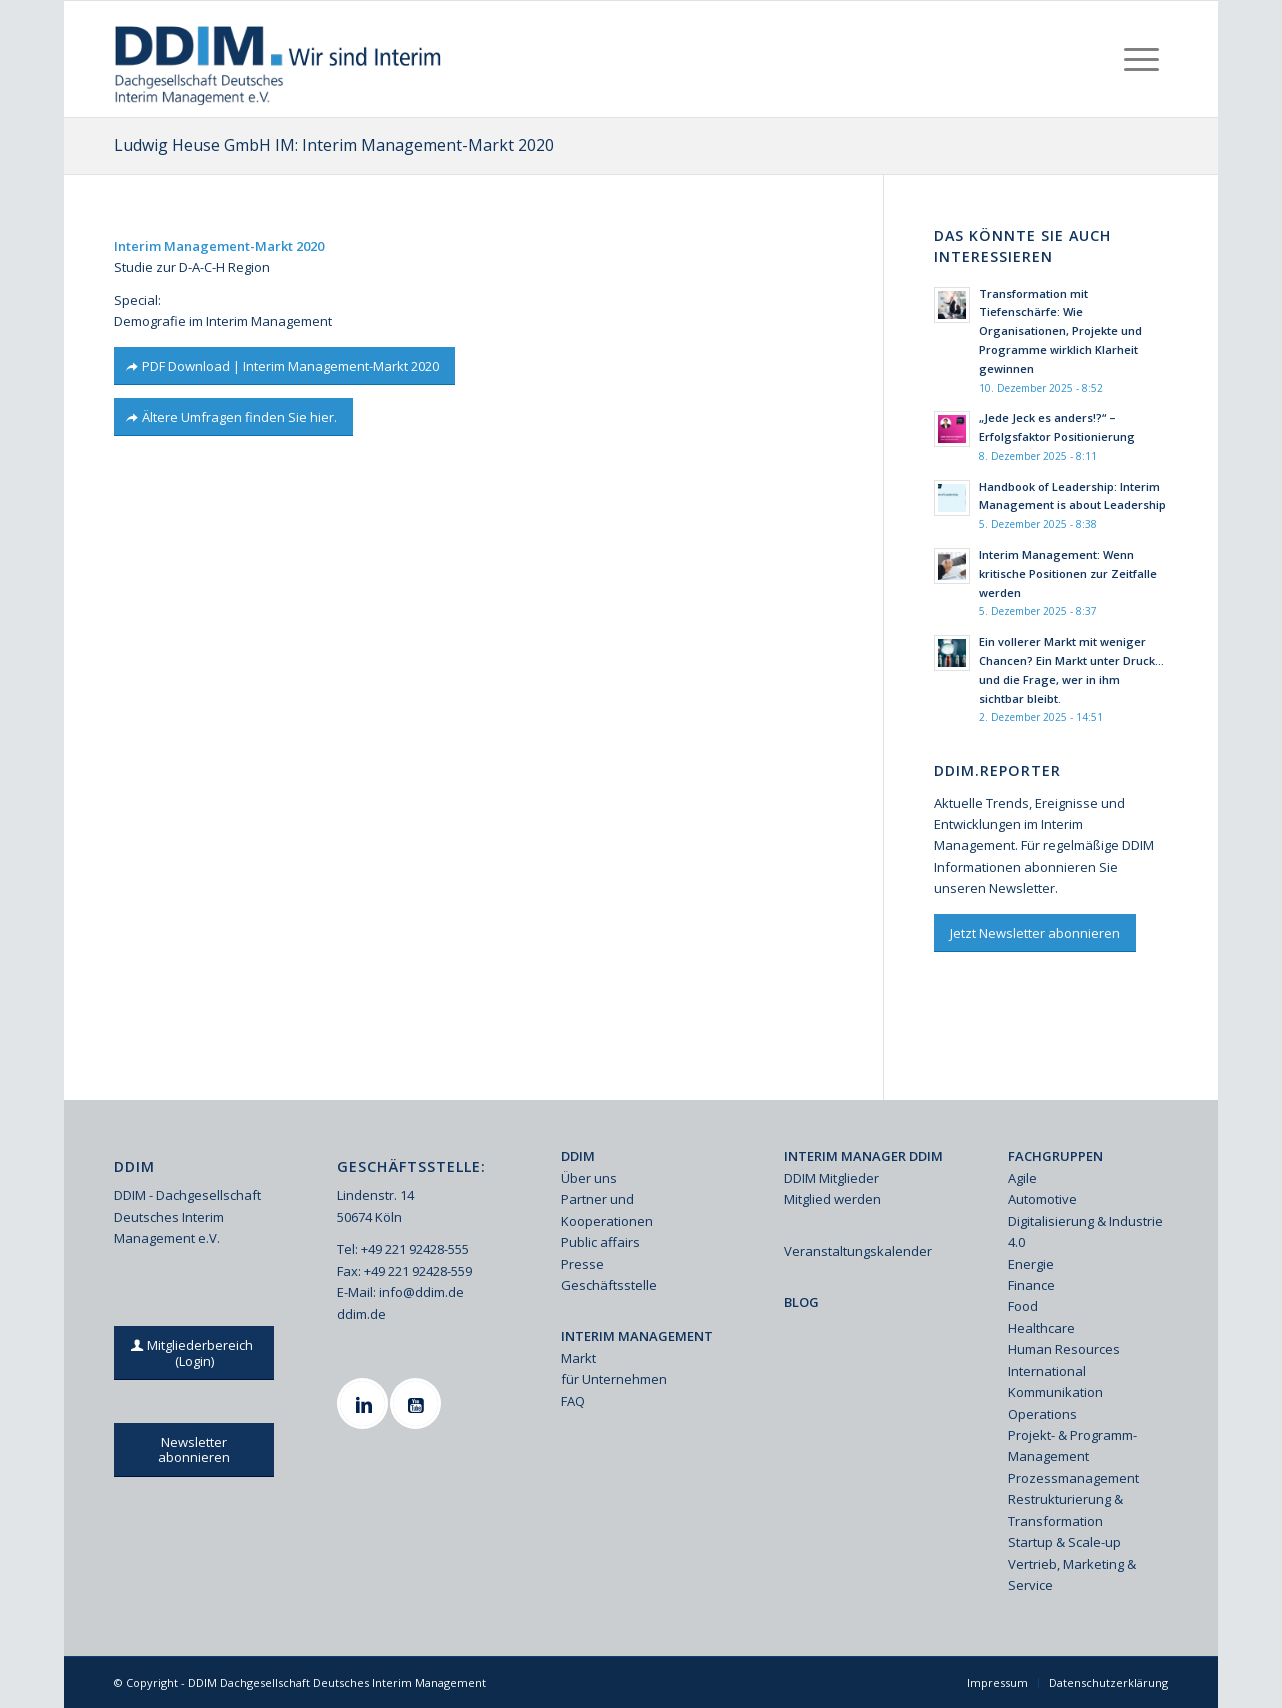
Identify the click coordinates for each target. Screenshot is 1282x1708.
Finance (1031, 1285)
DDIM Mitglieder (831, 1178)
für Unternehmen (614, 1379)
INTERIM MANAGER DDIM (863, 1156)
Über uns (589, 1178)
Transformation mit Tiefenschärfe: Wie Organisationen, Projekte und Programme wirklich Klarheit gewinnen (1060, 331)
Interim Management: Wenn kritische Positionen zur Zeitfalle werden (1068, 573)
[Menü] (1141, 59)
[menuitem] (1141, 59)
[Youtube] (418, 1403)
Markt (578, 1358)
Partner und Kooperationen (607, 1209)
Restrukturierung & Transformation (1065, 1509)
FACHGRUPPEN (1055, 1156)
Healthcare (1041, 1328)
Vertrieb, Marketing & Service (1072, 1574)
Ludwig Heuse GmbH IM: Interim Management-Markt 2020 (334, 145)
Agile (1022, 1178)
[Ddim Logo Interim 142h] (279, 59)
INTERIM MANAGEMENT (637, 1336)
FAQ (573, 1401)
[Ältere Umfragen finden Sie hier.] (233, 417)
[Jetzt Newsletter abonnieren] (1035, 933)
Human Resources (1064, 1349)
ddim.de (361, 1314)
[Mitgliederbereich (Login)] (194, 1353)
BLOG (801, 1302)
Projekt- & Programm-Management (1072, 1445)
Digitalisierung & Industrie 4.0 (1085, 1231)
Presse (582, 1264)
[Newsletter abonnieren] (194, 1450)
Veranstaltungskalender (858, 1251)
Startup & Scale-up (1064, 1542)
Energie (1031, 1264)
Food (1023, 1306)
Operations (1042, 1414)
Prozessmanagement (1073, 1478)
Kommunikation (1055, 1392)
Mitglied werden (832, 1199)
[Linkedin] (365, 1403)
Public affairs (600, 1242)
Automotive (1042, 1199)
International (1047, 1371)
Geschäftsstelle (609, 1285)
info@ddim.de (421, 1292)
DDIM (578, 1156)
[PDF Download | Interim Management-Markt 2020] (284, 366)
